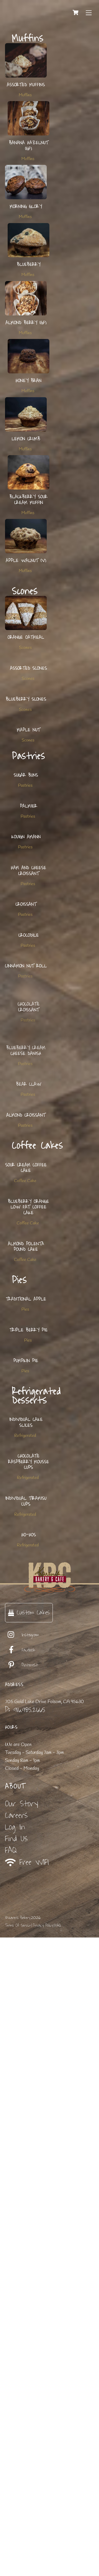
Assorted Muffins (26, 85)
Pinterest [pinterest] (21, 2304)
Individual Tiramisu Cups (25, 2113)
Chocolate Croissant (29, 1299)
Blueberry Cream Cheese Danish (25, 1363)
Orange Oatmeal (26, 637)
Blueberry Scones (26, 754)
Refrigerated (25, 1992)
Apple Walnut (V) (26, 561)
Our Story (21, 2442)
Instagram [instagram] (22, 2274)
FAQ (11, 2489)
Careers (16, 2454)
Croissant (26, 1122)
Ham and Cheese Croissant (28, 1061)
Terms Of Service (18, 2564)
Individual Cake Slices (26, 1979)
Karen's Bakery (19, 2556)
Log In (15, 2466)
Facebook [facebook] (20, 2289)
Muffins (25, 95)
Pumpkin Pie (25, 1891)
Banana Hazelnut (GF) (28, 146)
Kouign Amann (26, 1000)
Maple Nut (28, 812)
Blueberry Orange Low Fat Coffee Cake (28, 1628)
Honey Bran (28, 381)
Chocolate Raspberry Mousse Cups (28, 2046)
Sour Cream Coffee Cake (26, 1561)
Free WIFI (27, 2501)
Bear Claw (28, 1424)
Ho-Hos (28, 2173)
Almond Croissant (25, 1482)
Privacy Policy (43, 2564)
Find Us (16, 2477)
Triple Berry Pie (29, 1832)
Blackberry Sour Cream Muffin (29, 500)
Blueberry (28, 265)
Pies (25, 1784)
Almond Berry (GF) (26, 323)
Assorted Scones (28, 696)
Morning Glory (26, 207)
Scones (25, 647)
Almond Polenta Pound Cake (26, 1695)
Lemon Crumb (26, 439)
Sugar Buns (26, 884)
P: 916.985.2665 (25, 2348)
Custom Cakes (29, 2250)
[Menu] (88, 12)
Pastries (25, 894)
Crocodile (28, 1180)
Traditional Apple (26, 1774)
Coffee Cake (25, 1574)
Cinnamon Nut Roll (26, 1238)
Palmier (28, 942)
